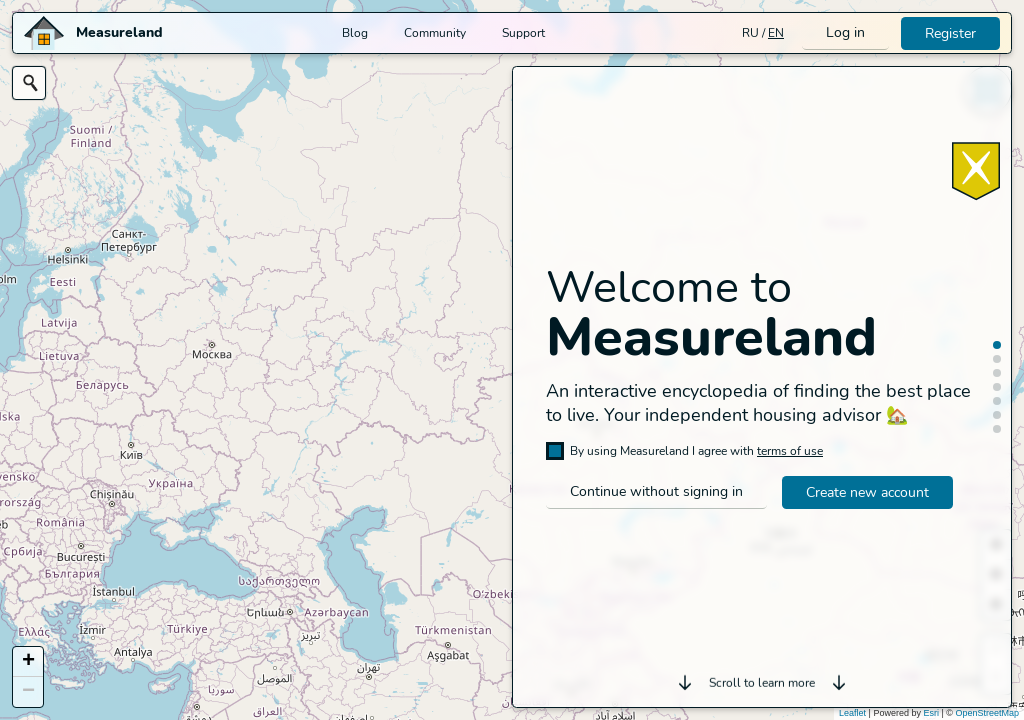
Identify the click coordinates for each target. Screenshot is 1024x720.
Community (435, 33)
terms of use (790, 451)
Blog (355, 33)
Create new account (867, 492)
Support (523, 33)
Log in (845, 32)
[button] (28, 662)
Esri (931, 713)
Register (950, 33)
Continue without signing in (656, 491)
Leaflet (852, 713)
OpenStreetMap (987, 713)
